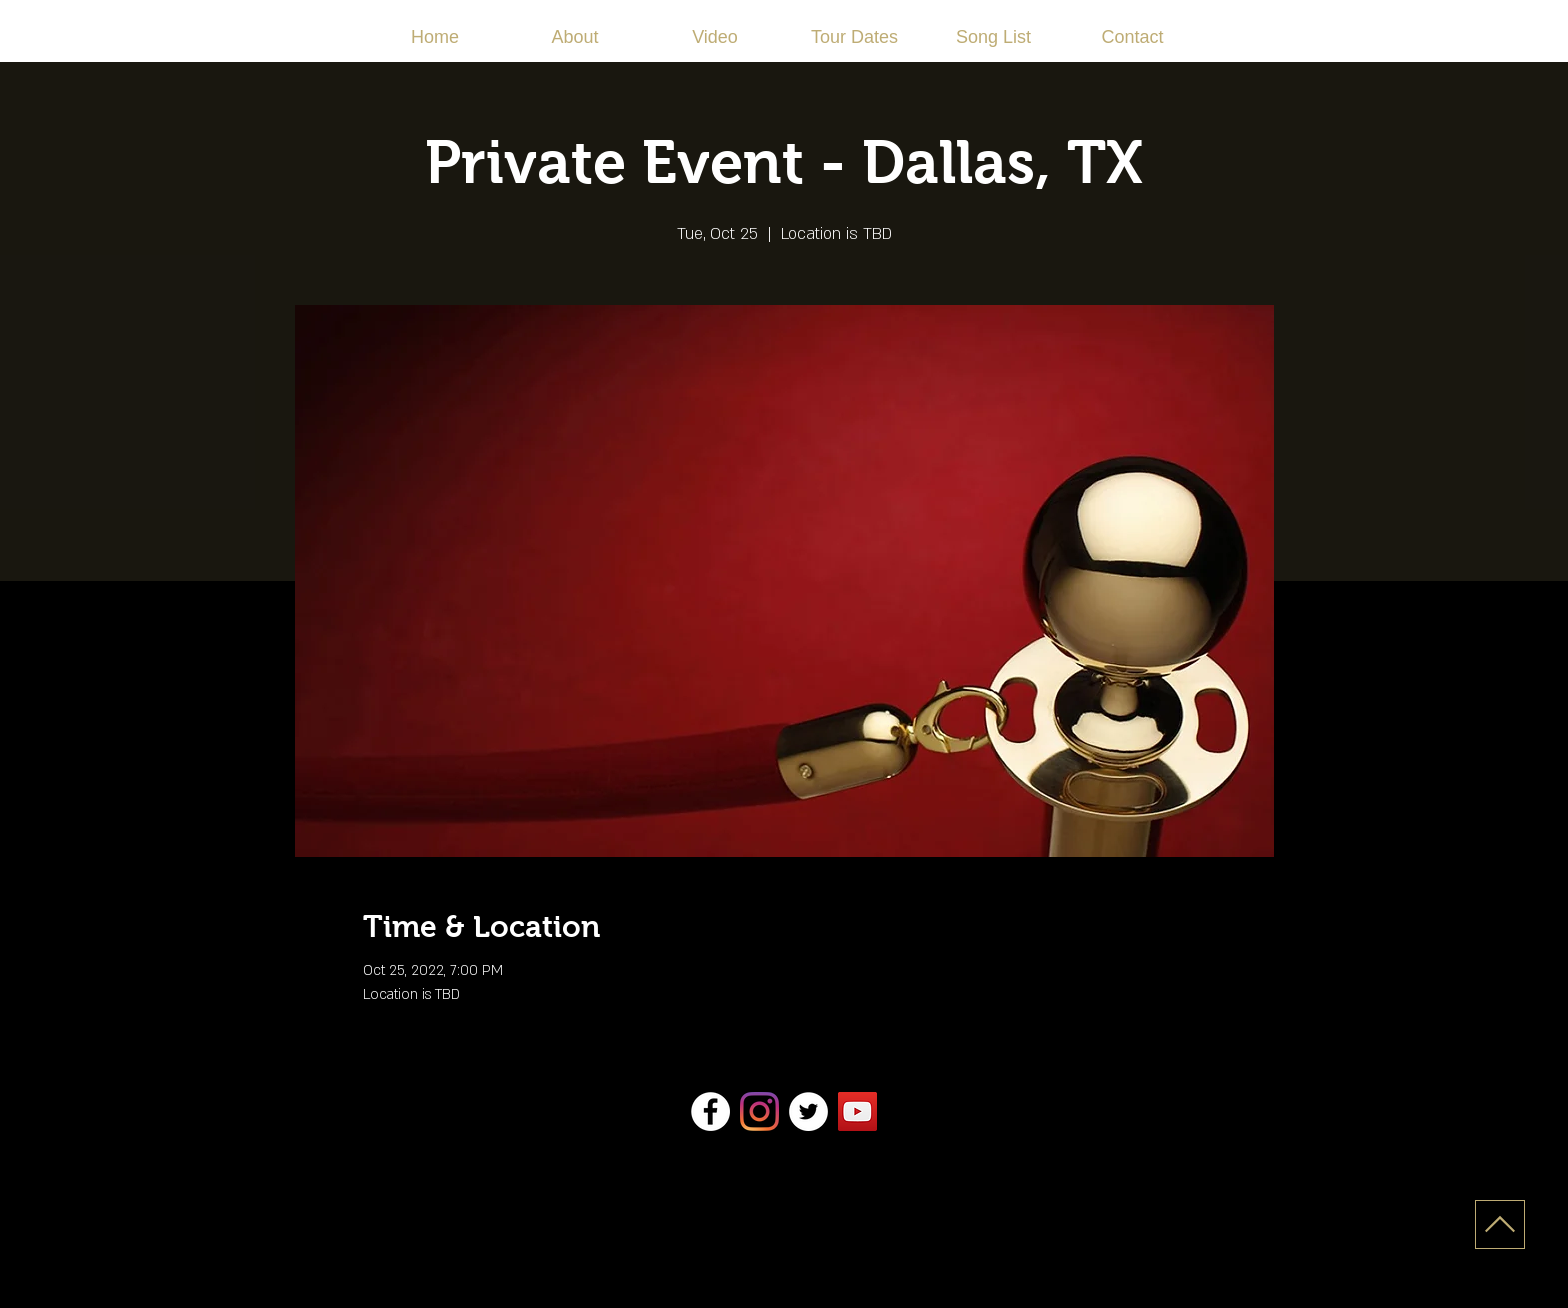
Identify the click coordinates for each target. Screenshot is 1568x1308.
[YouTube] (857, 1111)
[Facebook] (710, 1111)
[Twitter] (808, 1111)
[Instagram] (759, 1111)
